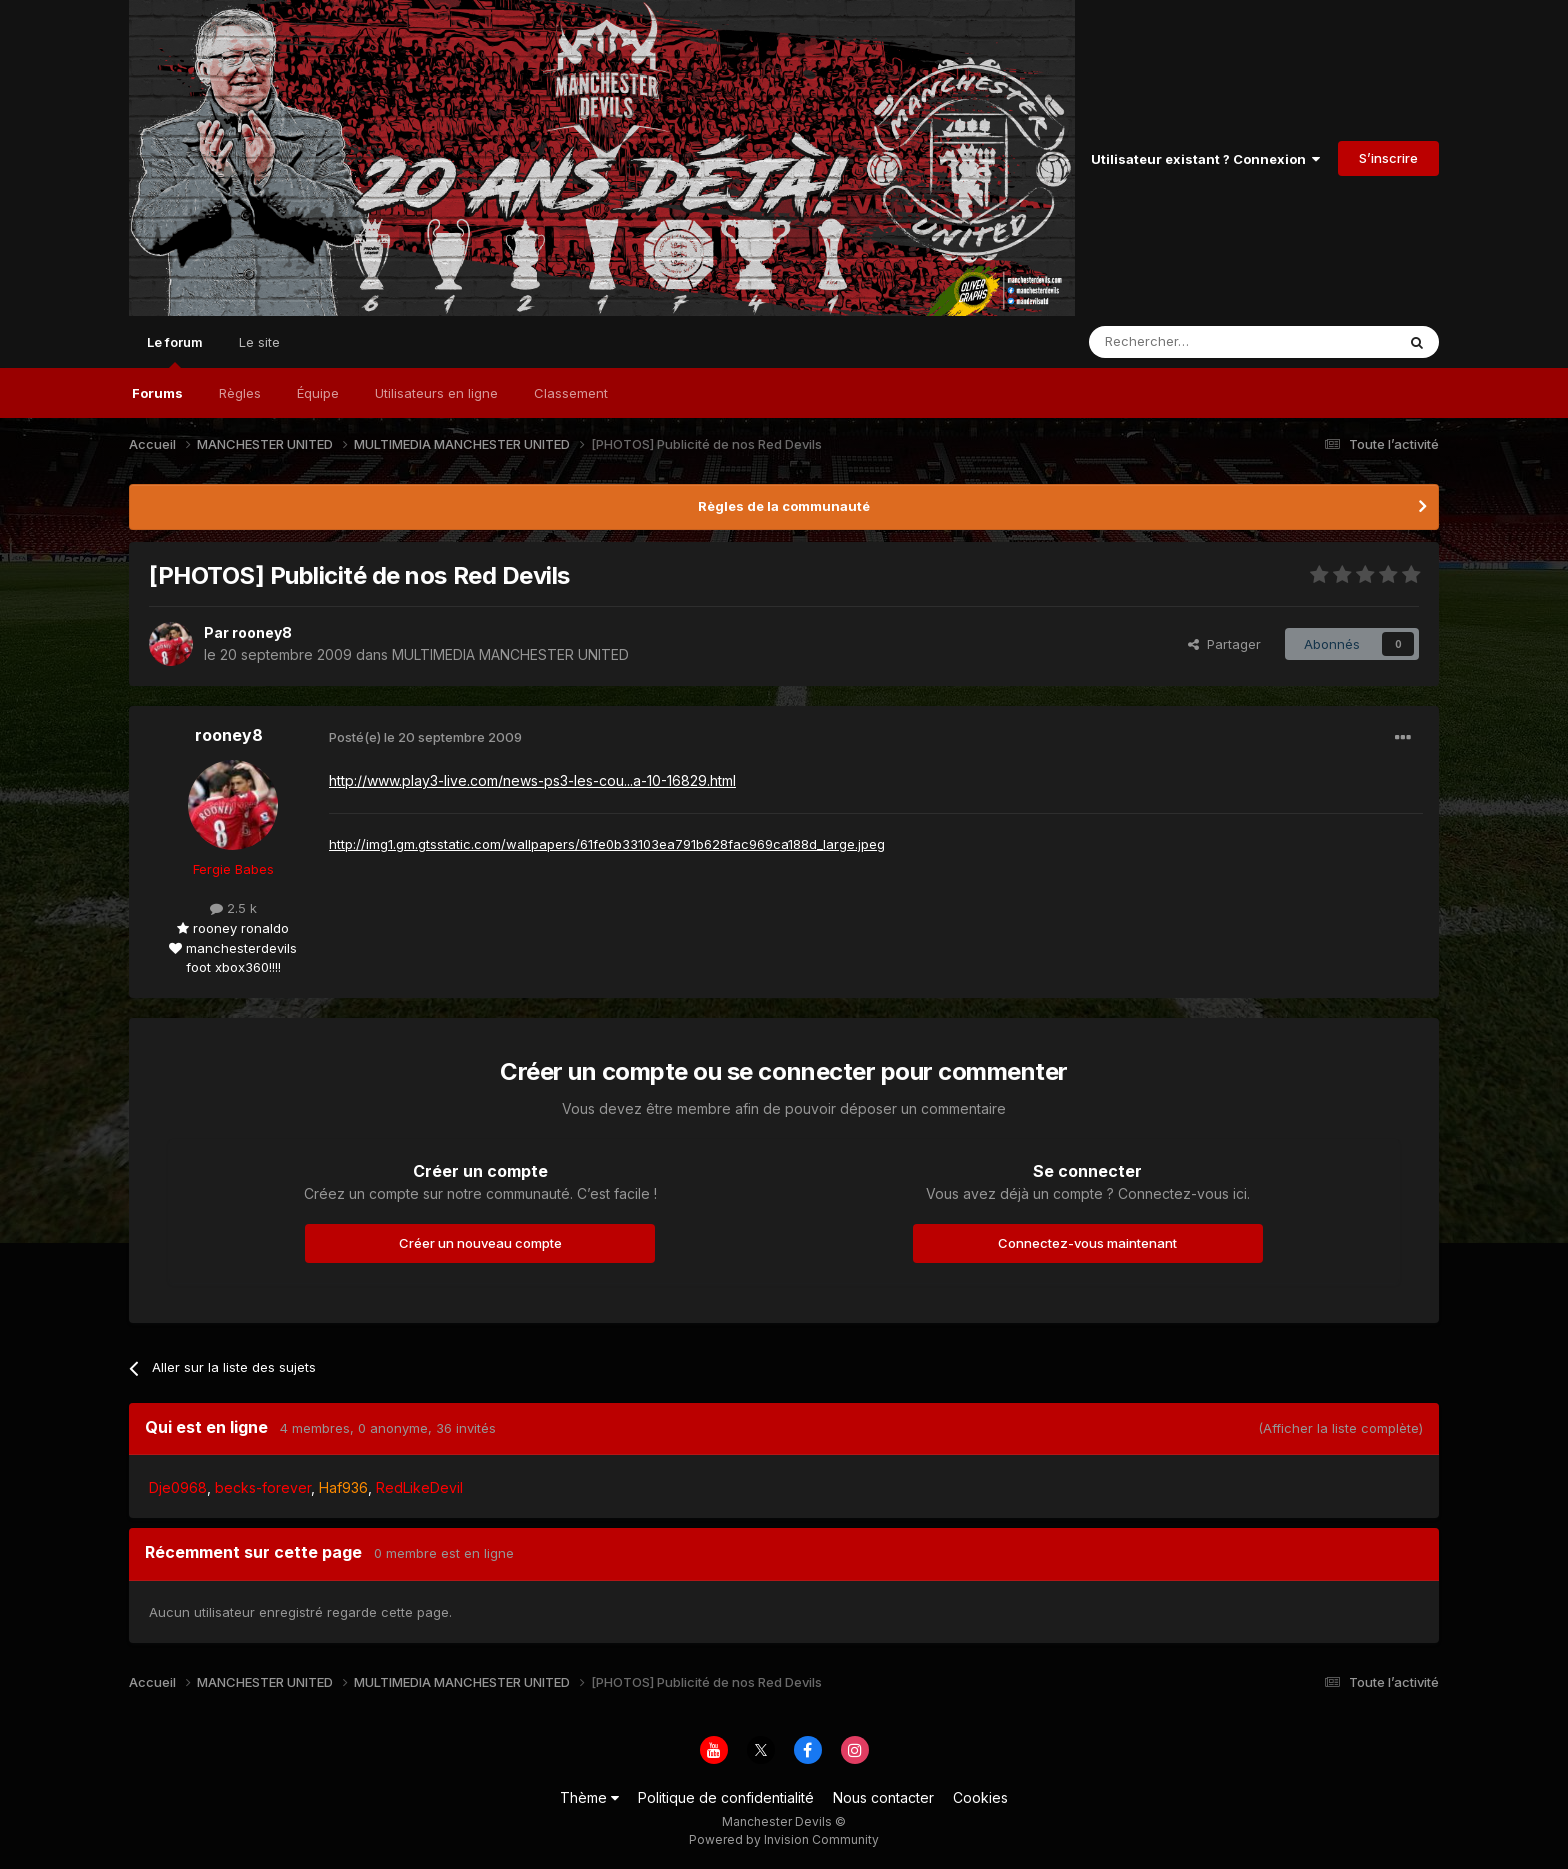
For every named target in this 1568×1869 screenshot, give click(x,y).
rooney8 (262, 632)
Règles (240, 393)
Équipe (318, 393)
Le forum (175, 351)
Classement (571, 393)
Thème (589, 1797)
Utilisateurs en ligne (436, 393)
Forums (157, 393)
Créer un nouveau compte (480, 1243)
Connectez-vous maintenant (1087, 1243)
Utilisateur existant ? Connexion (1205, 159)
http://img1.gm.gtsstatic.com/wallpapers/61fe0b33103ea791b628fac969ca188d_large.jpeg (607, 844)
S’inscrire (1388, 158)
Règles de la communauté (784, 506)
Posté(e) (425, 737)
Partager (1224, 644)
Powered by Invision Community (784, 1839)
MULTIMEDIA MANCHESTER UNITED (510, 654)
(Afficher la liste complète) (1340, 1428)
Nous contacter (883, 1797)
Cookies (980, 1797)
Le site (259, 342)
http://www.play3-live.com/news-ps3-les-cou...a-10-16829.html (532, 780)
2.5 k (233, 908)
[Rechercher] (1198, 342)
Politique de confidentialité (726, 1797)
